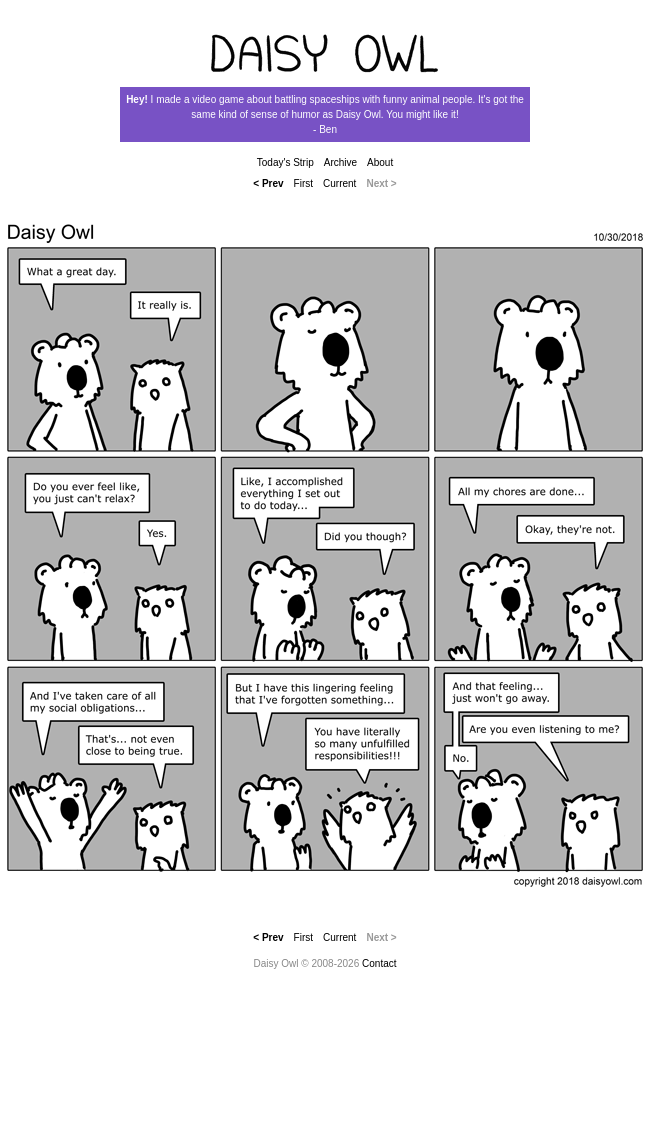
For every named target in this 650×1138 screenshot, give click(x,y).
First (303, 183)
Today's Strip (285, 162)
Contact (379, 963)
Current (339, 183)
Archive (340, 162)
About (380, 162)
